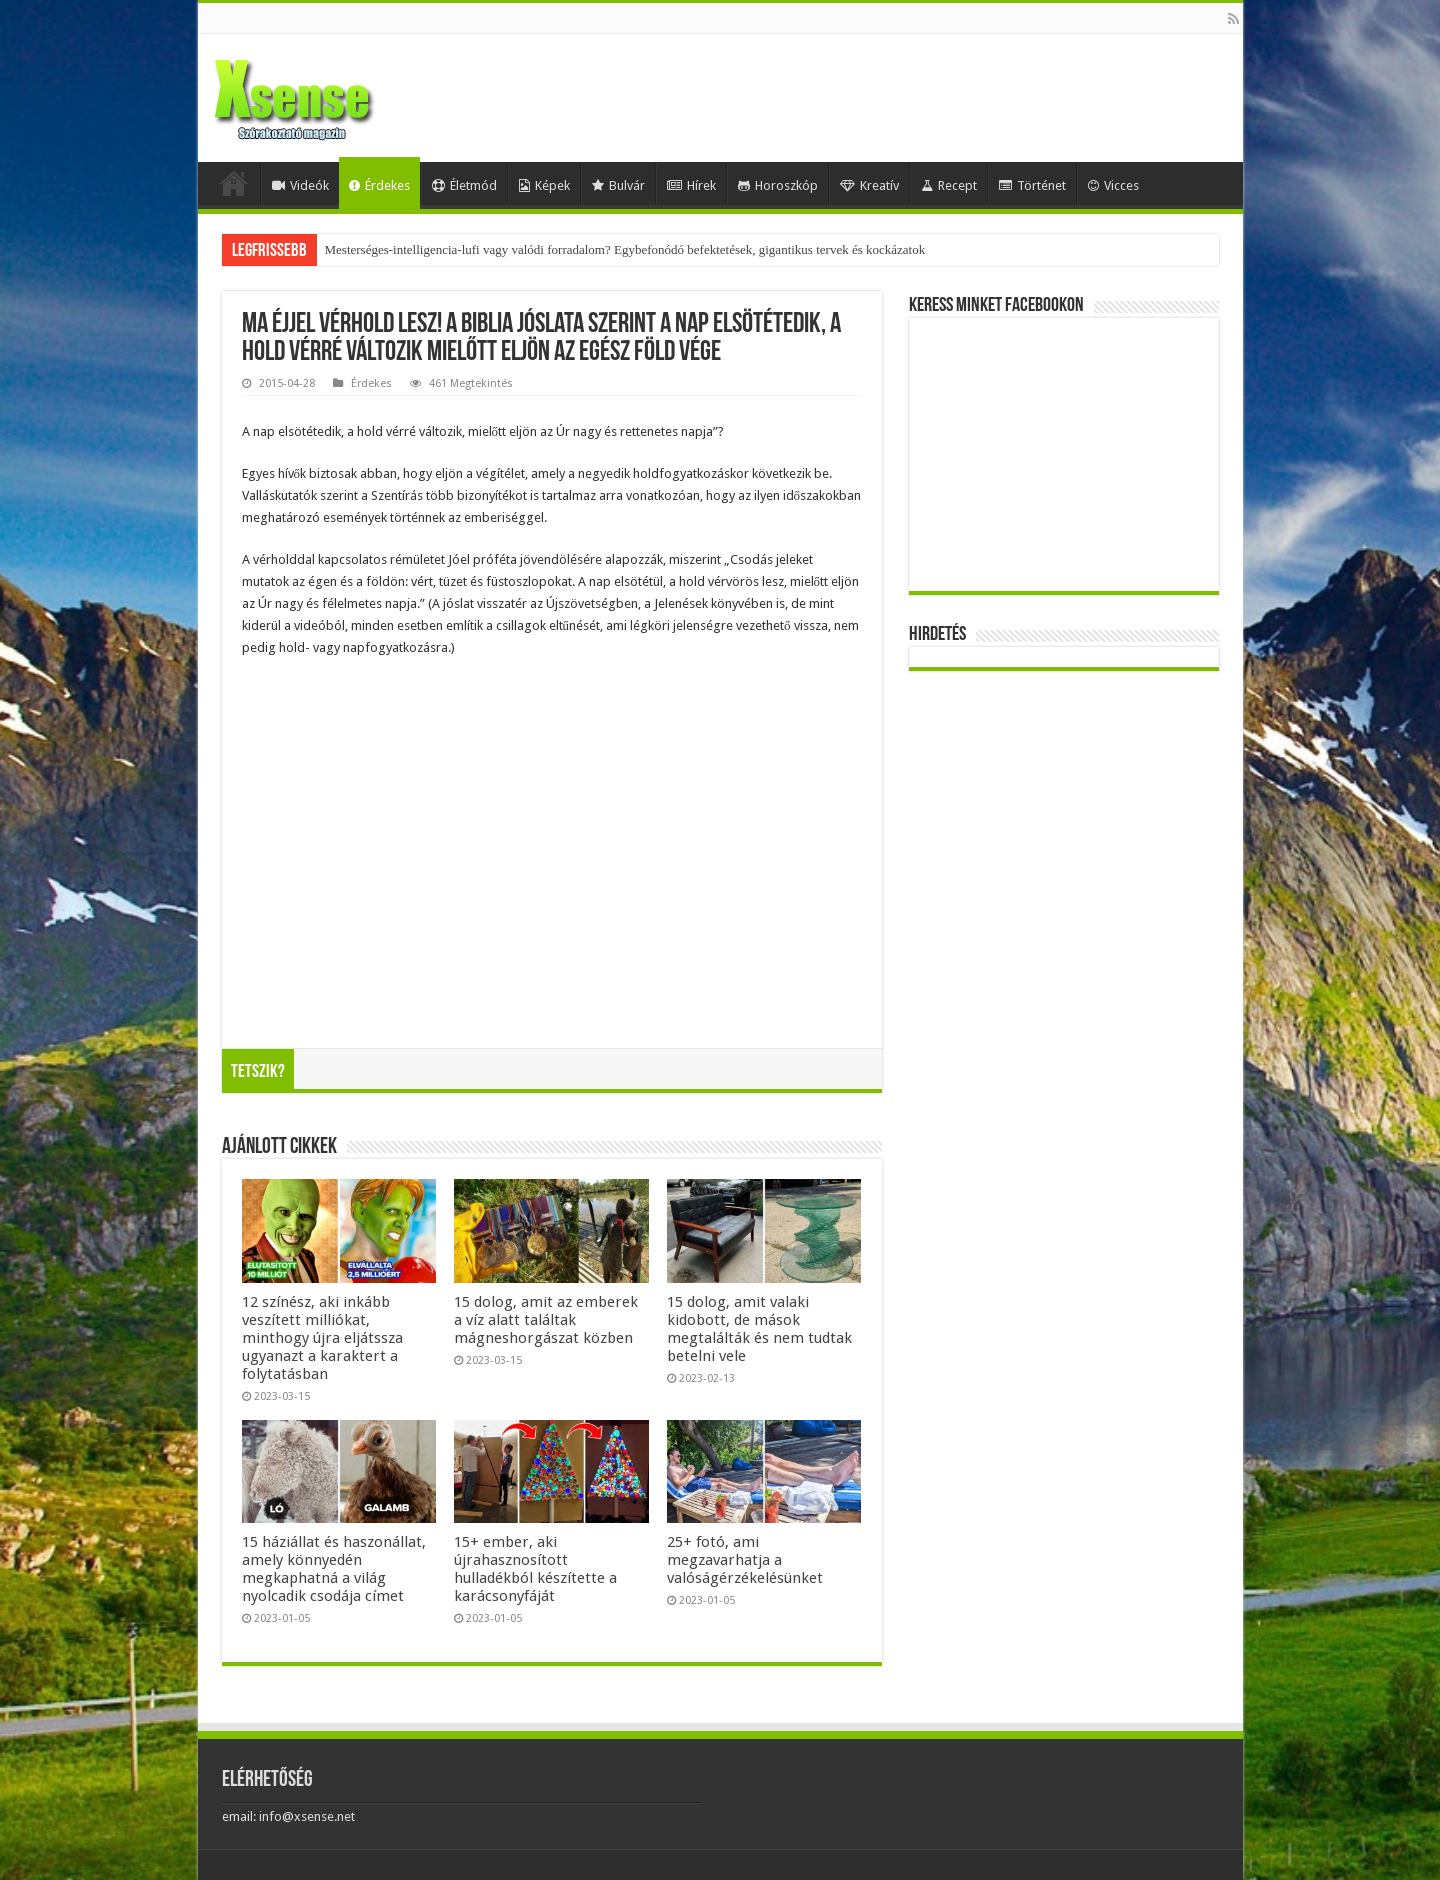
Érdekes (379, 185)
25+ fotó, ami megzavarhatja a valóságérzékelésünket (745, 1560)
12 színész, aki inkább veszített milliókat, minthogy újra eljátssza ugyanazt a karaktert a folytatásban (322, 1338)
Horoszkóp (778, 185)
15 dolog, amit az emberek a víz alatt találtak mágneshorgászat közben (546, 1320)
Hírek (691, 185)
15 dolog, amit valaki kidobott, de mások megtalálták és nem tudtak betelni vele (759, 1329)
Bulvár (618, 185)
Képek (544, 185)
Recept (949, 185)
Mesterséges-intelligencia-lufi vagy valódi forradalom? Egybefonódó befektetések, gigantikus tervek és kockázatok (625, 249)
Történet (1032, 185)
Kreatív (869, 185)
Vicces (1113, 185)
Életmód (464, 185)
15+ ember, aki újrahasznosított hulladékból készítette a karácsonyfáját (535, 1569)
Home (234, 183)
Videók (300, 185)
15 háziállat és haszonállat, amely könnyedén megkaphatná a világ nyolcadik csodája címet (334, 1569)
